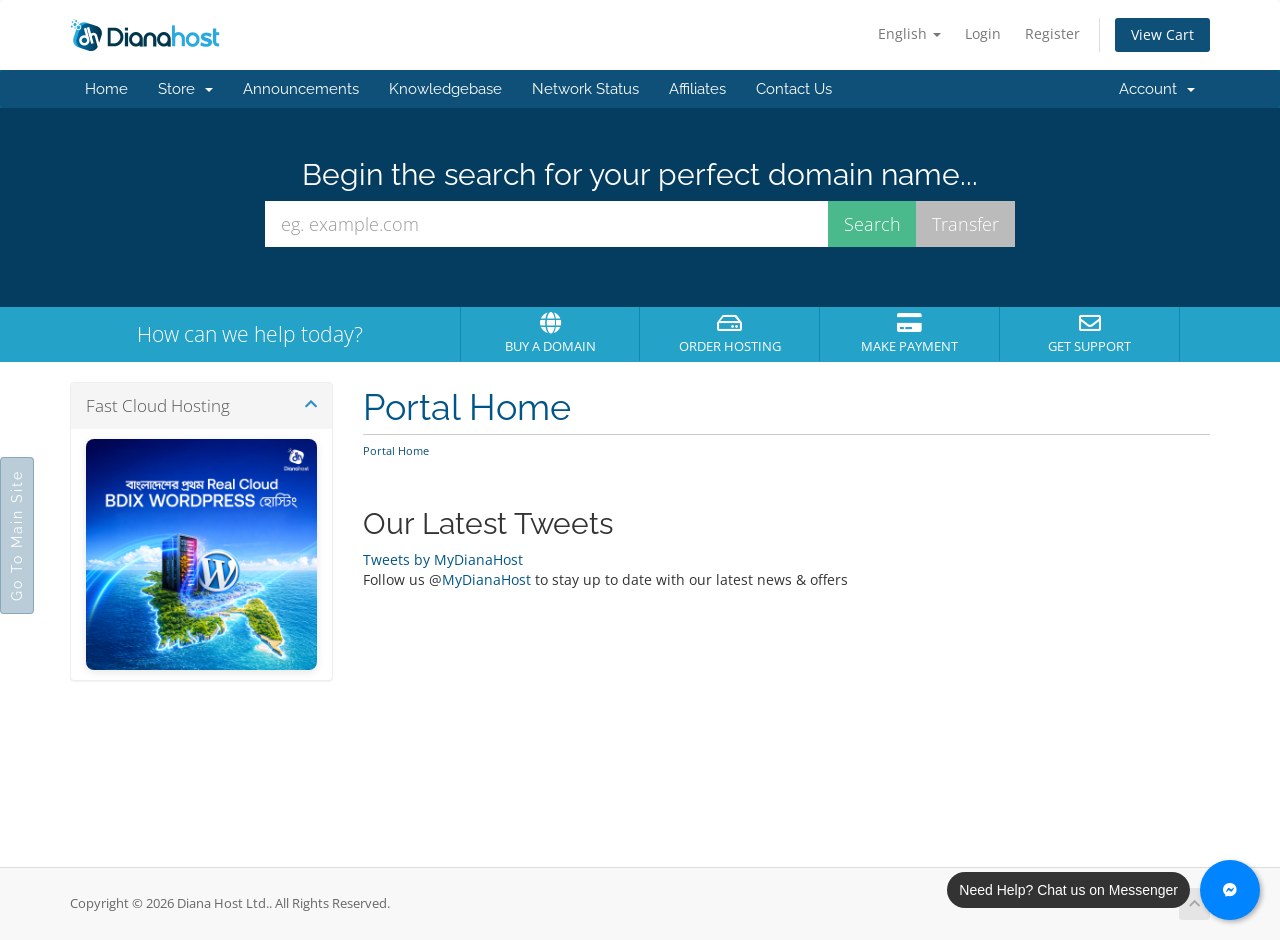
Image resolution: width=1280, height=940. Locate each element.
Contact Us (794, 89)
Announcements (301, 89)
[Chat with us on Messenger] (1230, 890)
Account (1157, 89)
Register (1052, 33)
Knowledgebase (445, 89)
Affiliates (697, 89)
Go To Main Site (17, 535)
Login (983, 33)
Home (106, 89)
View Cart (1162, 34)
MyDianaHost (486, 579)
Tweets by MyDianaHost (443, 559)
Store (185, 89)
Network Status (585, 89)
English (909, 33)
